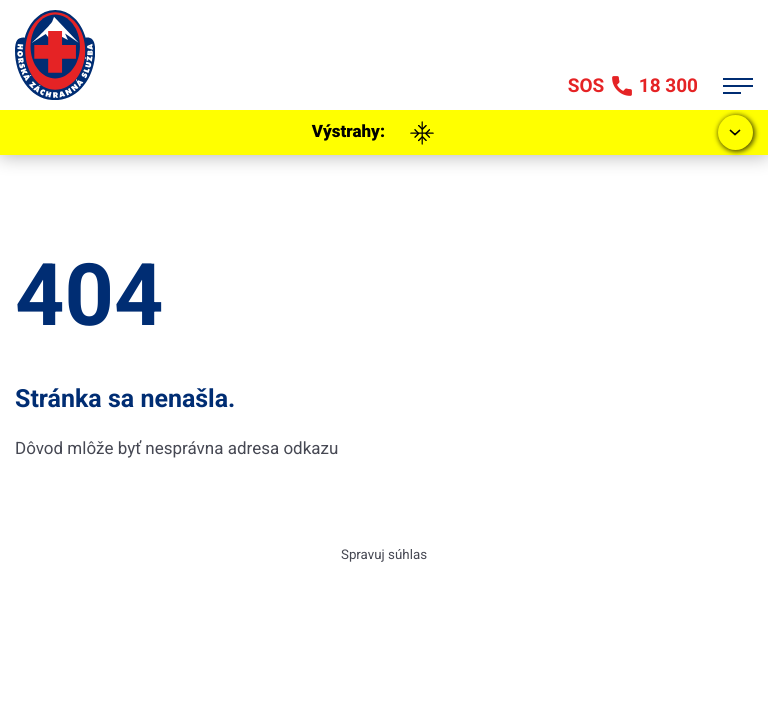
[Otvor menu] (738, 86)
